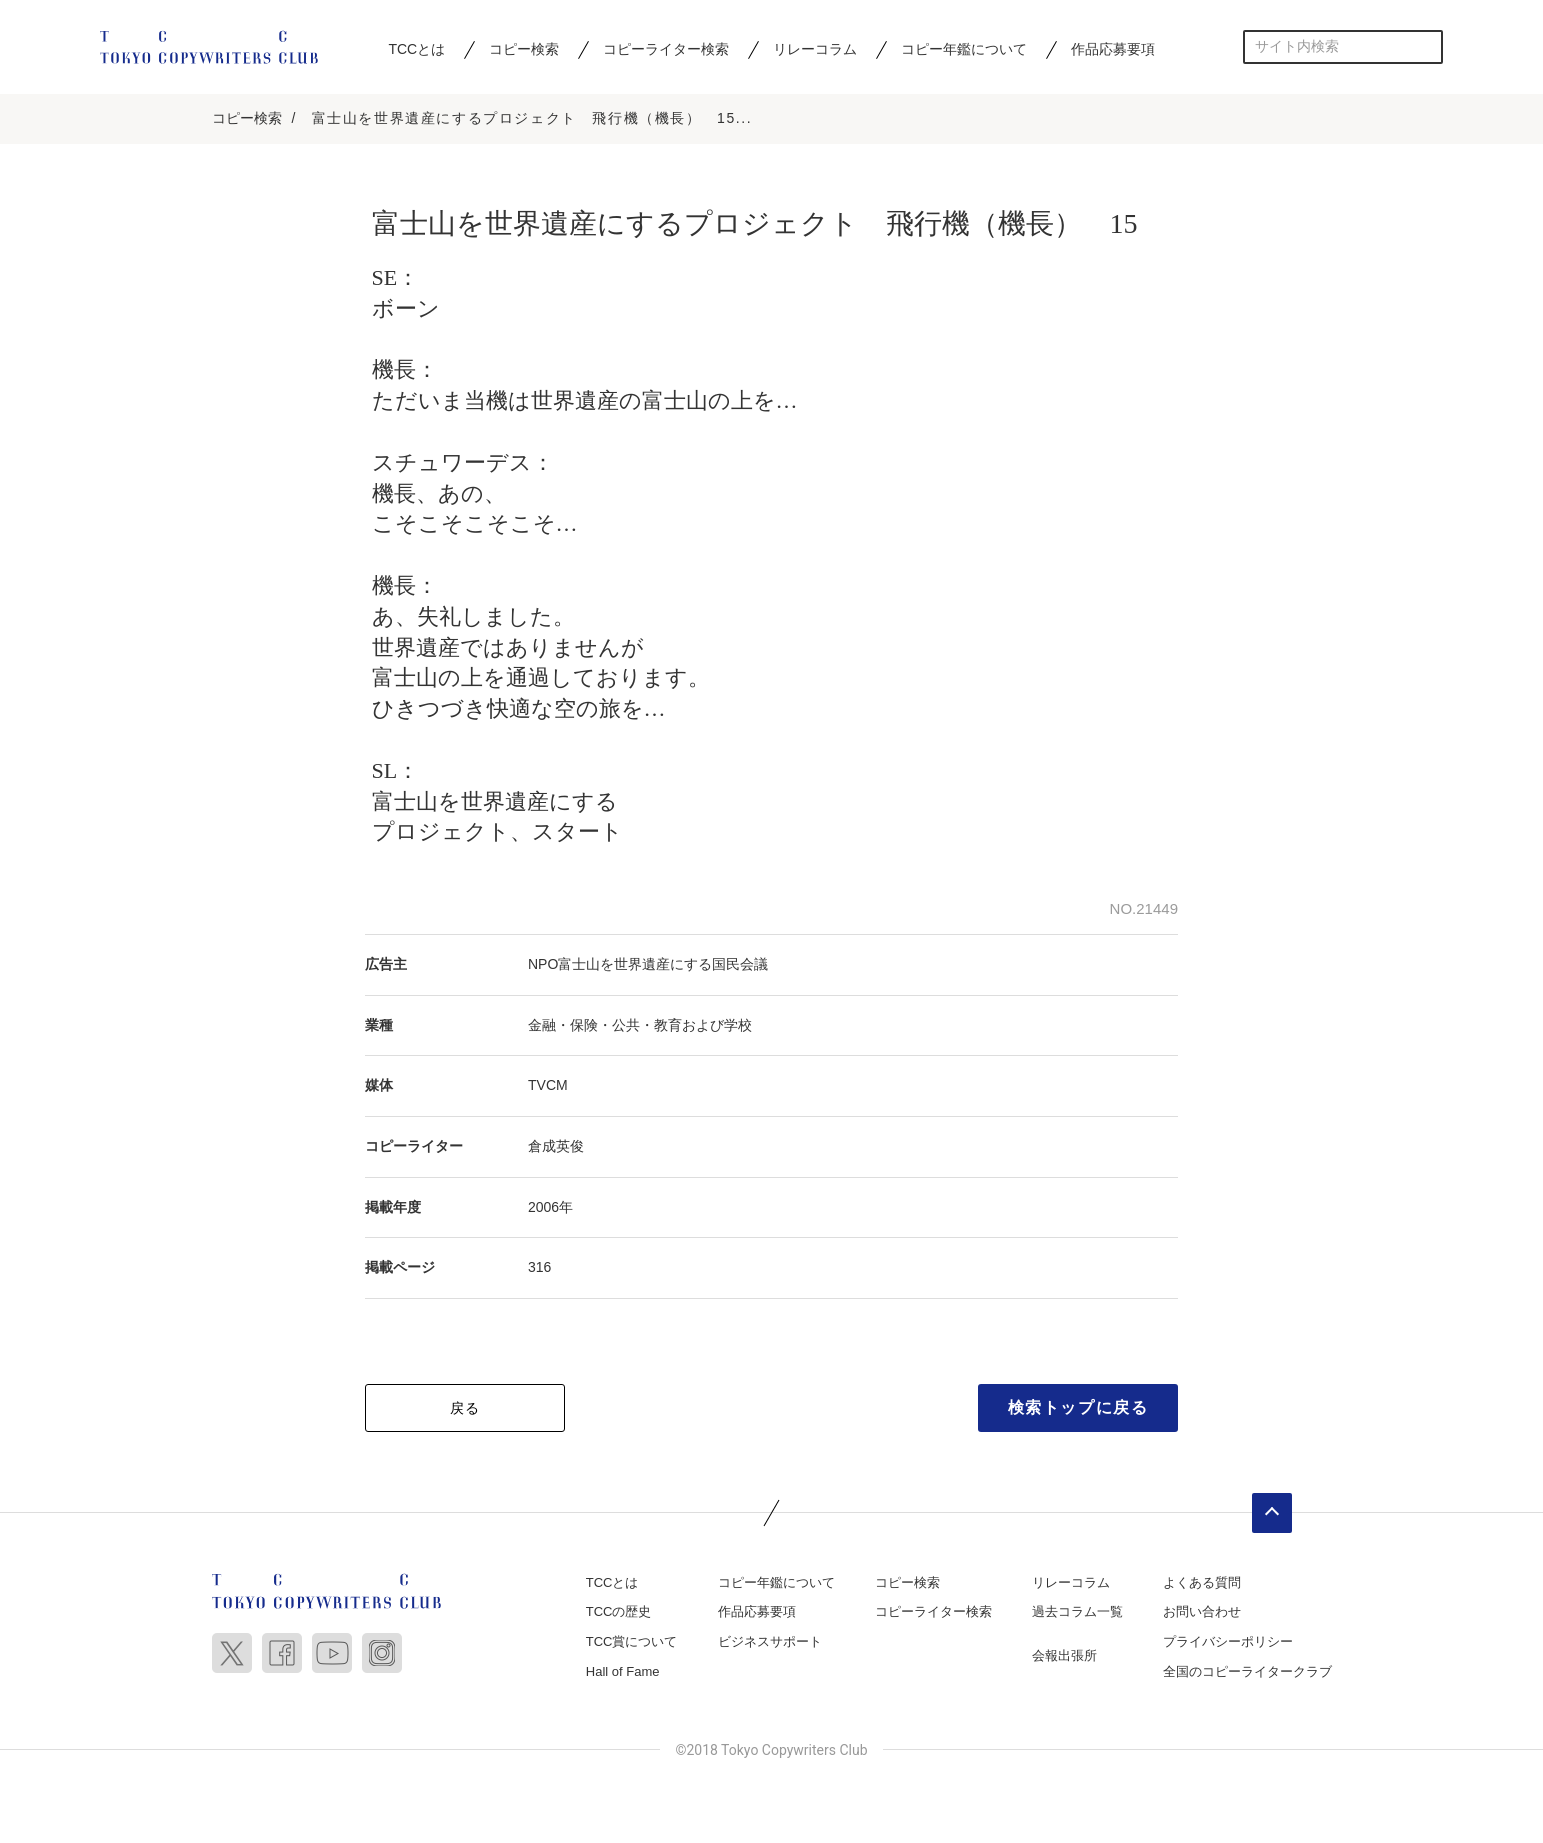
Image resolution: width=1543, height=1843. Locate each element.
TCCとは (416, 49)
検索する (1426, 46)
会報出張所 (1064, 1657)
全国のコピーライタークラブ (1247, 1672)
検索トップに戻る (1078, 1409)
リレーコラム (815, 49)
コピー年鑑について (964, 49)
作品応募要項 (1113, 49)
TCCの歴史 (619, 1613)
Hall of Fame (623, 1672)
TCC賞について (632, 1643)
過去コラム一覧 (1077, 1613)
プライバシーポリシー (1228, 1643)
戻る (465, 1410)
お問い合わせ (1202, 1613)
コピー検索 (524, 49)
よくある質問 (1202, 1584)
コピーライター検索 (666, 49)
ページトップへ (1272, 1515)
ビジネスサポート (770, 1643)
